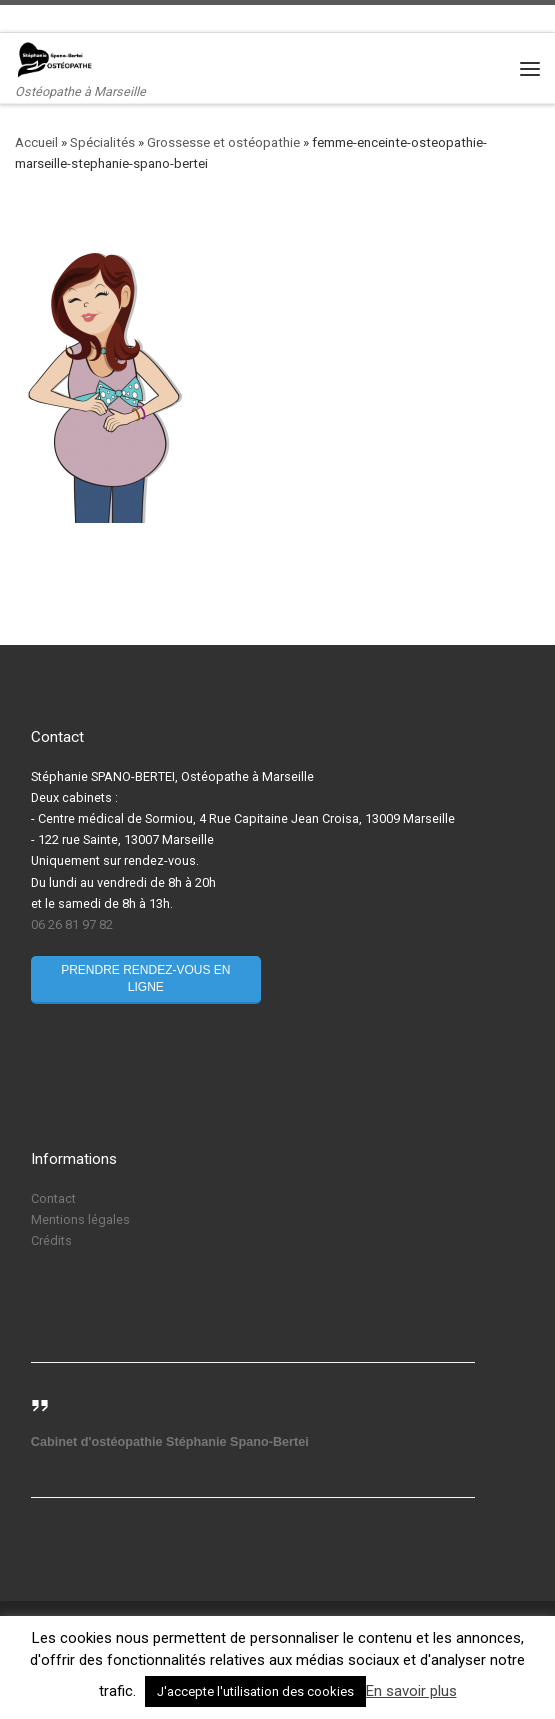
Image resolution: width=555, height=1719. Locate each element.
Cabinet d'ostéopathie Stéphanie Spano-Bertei (170, 1442)
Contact (53, 1198)
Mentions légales (80, 1219)
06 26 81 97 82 (72, 924)
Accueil (36, 142)
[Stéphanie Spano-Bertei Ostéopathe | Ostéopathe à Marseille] (55, 59)
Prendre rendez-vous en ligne (145, 978)
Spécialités (102, 142)
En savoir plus (411, 1691)
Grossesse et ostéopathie (223, 142)
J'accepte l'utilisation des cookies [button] (255, 1691)
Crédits (51, 1240)
